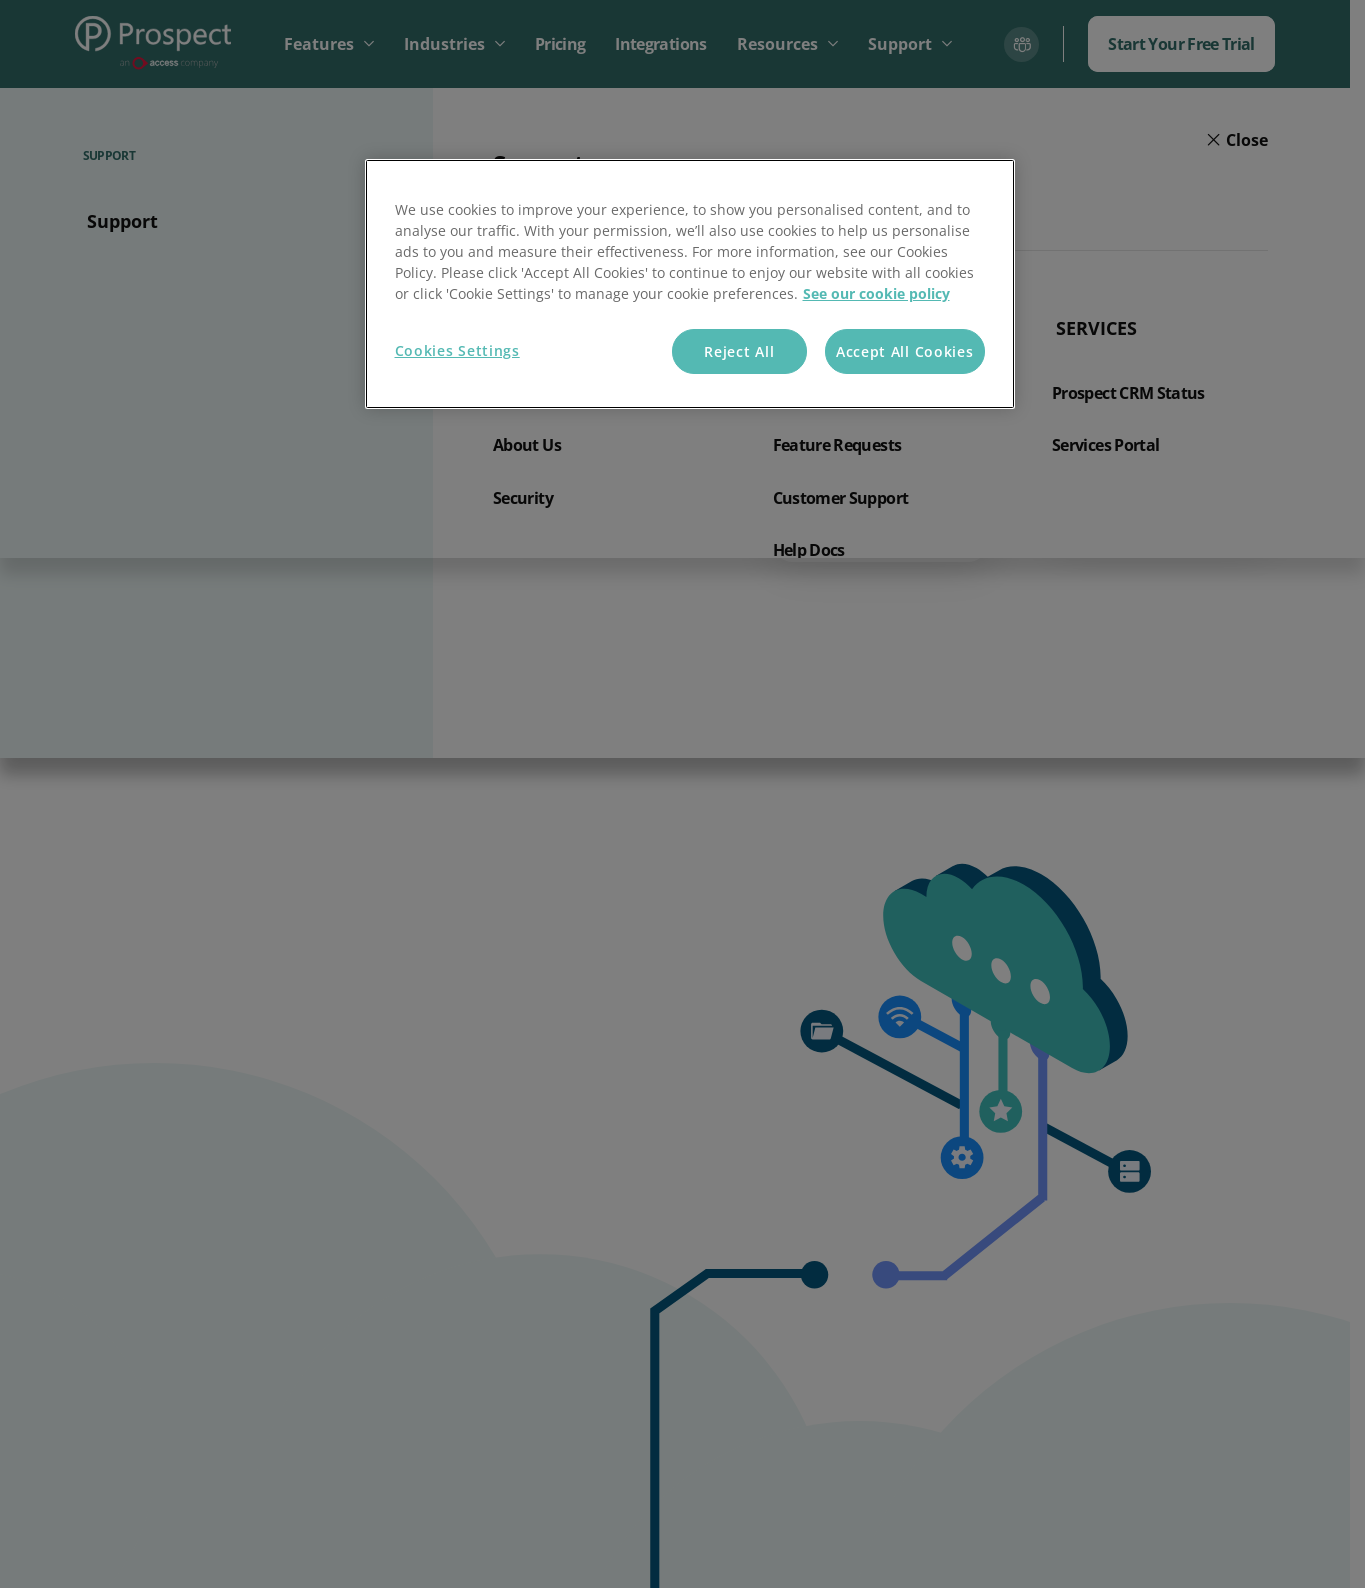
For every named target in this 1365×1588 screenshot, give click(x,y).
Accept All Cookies (905, 351)
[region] (690, 284)
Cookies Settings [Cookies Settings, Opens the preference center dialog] (457, 350)
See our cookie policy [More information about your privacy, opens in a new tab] (876, 293)
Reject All (739, 351)
